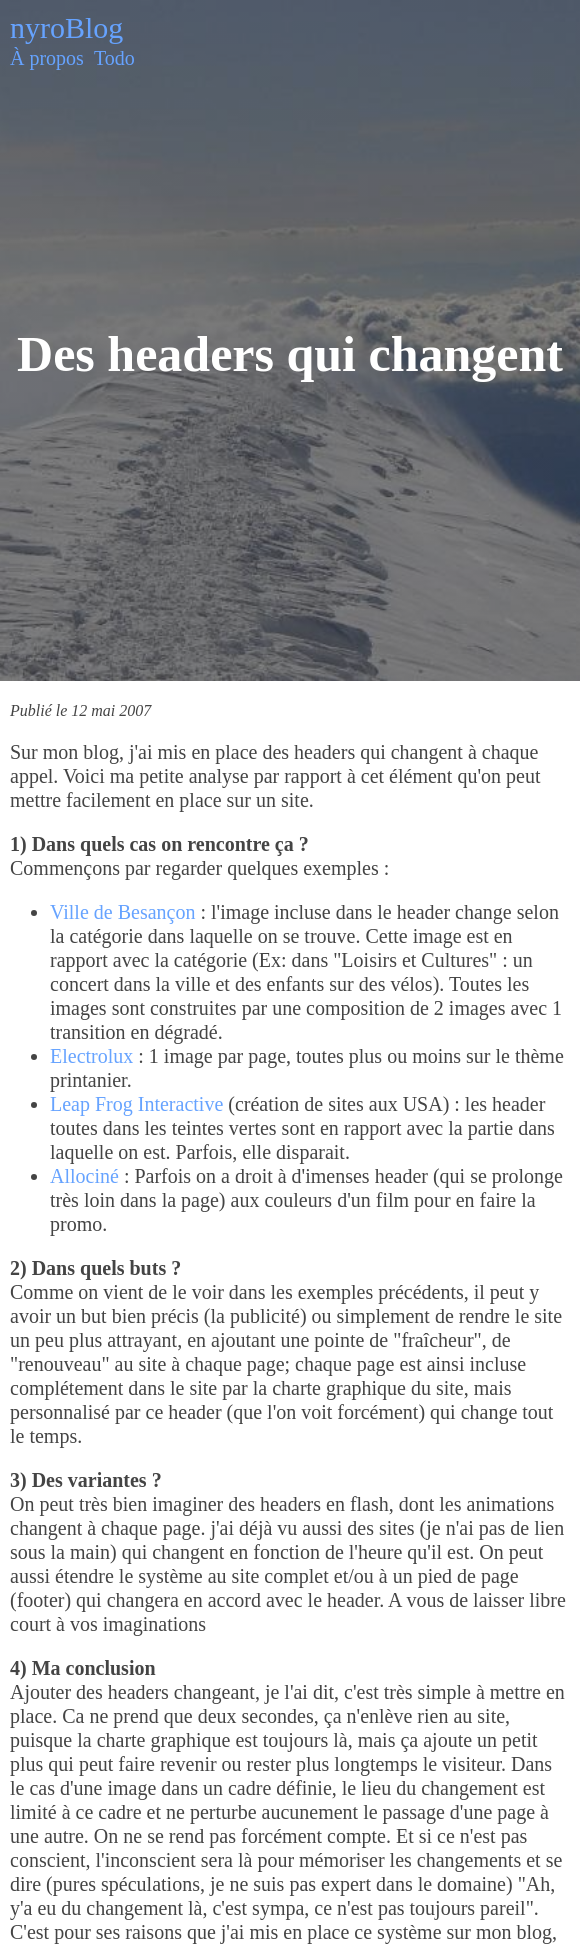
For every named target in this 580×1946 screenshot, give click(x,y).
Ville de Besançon (122, 912)
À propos (47, 58)
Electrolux (91, 1056)
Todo (114, 58)
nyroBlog (66, 27)
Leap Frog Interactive (136, 1104)
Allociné (84, 1176)
